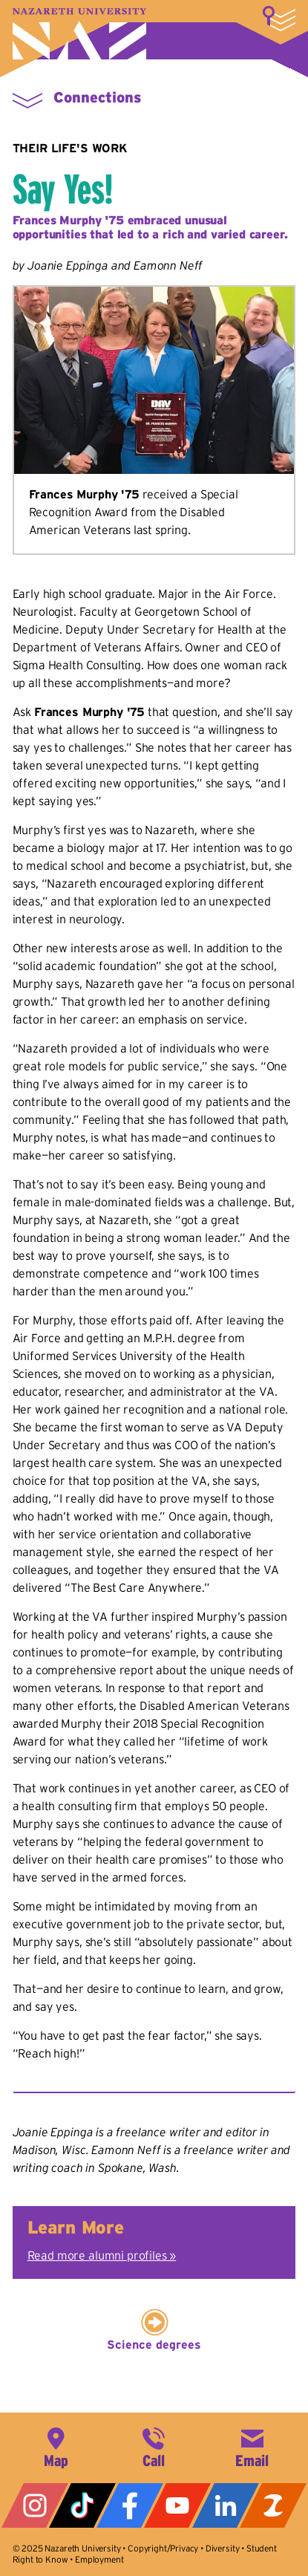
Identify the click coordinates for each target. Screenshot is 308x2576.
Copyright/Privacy (163, 2548)
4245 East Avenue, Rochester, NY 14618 (55, 2446)
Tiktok (82, 2505)
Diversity (223, 2548)
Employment (99, 2559)
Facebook (130, 2505)
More (279, 18)
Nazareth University (79, 33)
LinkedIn (226, 2505)
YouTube (177, 2505)
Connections (97, 97)
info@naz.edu (252, 2446)
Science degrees (154, 2344)
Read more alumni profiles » (102, 2255)
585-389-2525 (153, 2446)
